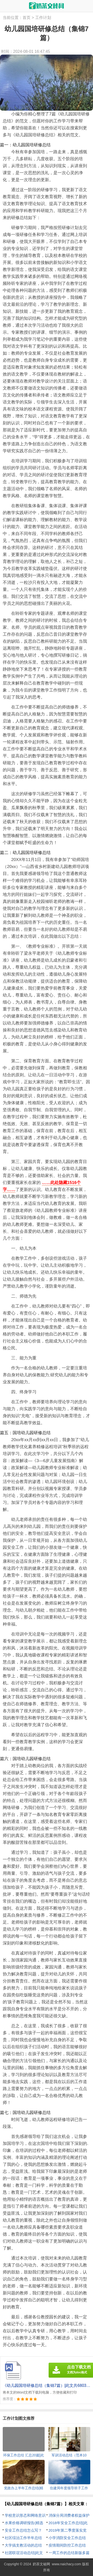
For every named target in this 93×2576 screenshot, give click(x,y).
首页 (27, 17)
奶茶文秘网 (41, 2564)
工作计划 (43, 17)
